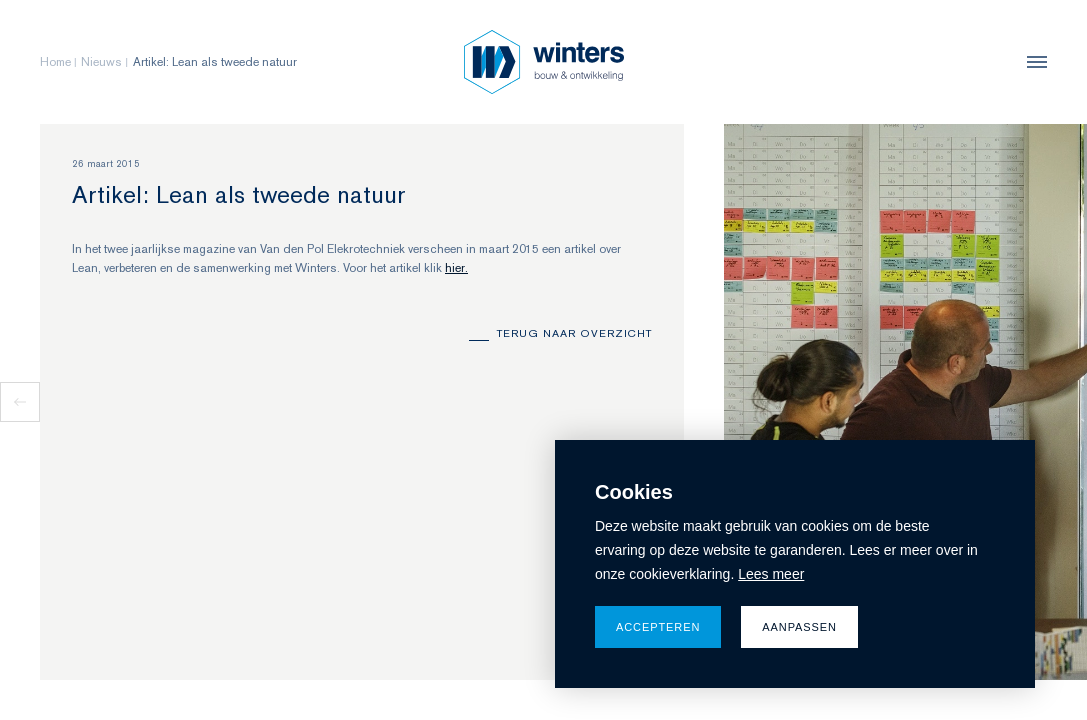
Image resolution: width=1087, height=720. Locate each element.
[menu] (1032, 62)
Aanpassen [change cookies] (799, 627)
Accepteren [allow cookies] (658, 627)
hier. (456, 268)
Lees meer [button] (771, 574)
